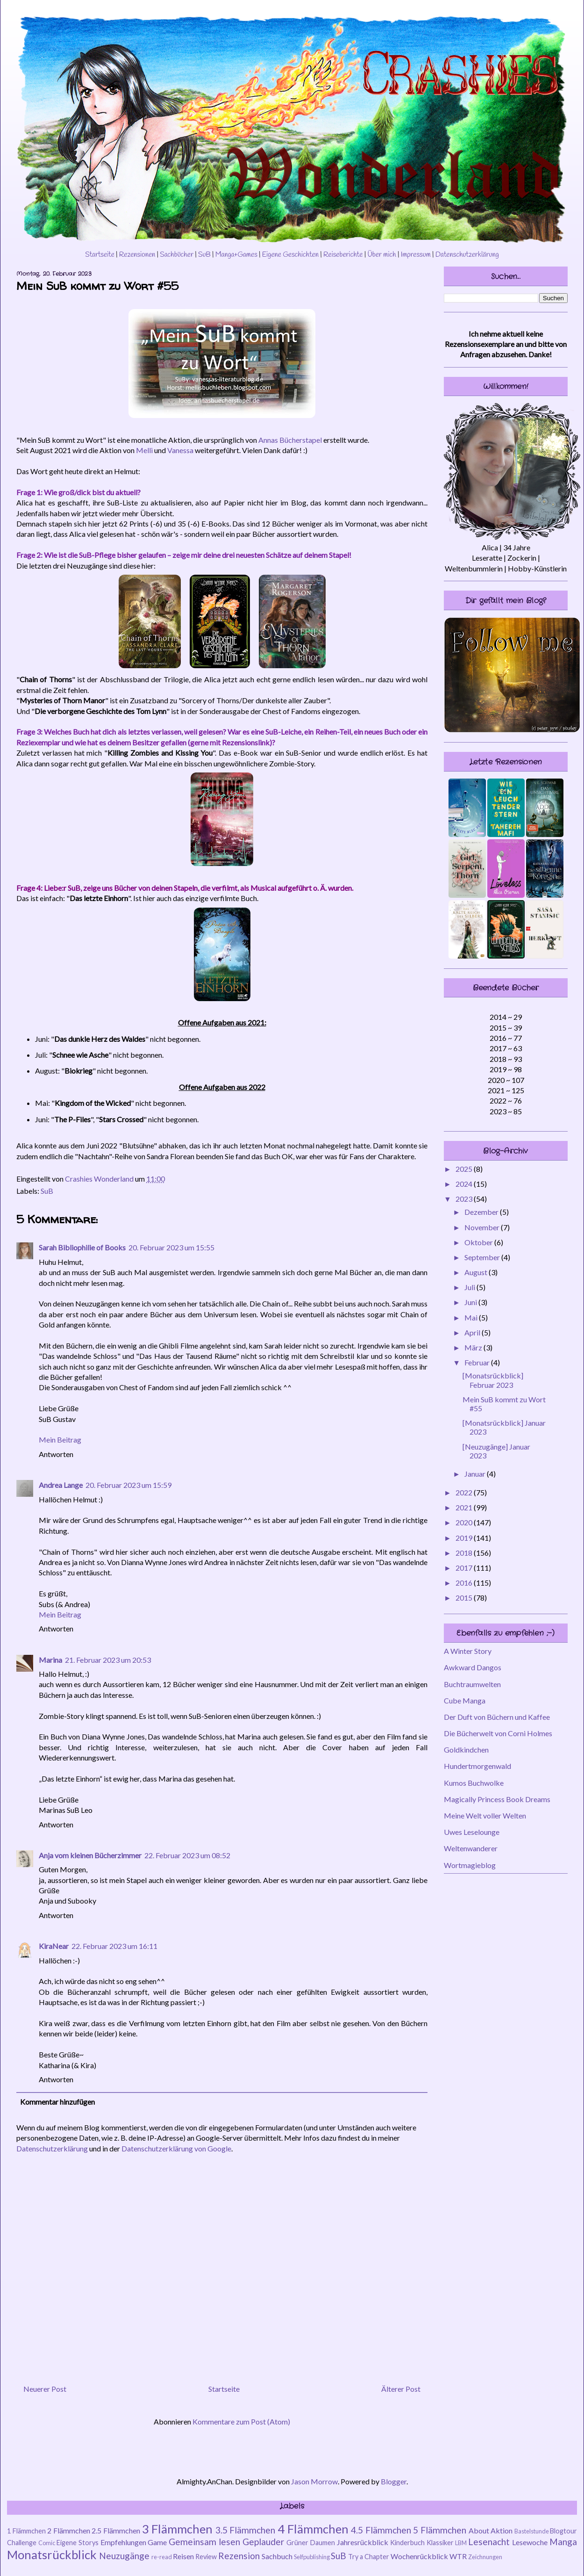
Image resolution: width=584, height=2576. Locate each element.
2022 (465, 1492)
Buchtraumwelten (472, 1684)
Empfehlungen (123, 2542)
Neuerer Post (44, 2388)
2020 (465, 1522)
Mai (471, 1317)
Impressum (416, 255)
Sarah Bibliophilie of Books (82, 1247)
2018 (465, 1552)
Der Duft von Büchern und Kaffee (497, 1716)
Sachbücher (176, 255)
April (473, 1332)
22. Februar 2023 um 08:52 (187, 1855)
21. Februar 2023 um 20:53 (108, 1659)
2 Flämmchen (68, 2530)
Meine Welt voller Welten (485, 1815)
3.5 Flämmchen (245, 2530)
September (482, 1257)
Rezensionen (137, 255)
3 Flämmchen (177, 2529)
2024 (465, 1183)
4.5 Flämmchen (381, 2530)
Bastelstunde (531, 2531)
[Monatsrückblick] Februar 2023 (493, 1380)
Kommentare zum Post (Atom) (241, 2421)
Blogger (393, 2481)
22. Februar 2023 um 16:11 (114, 1945)
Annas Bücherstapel (290, 439)
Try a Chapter (368, 2557)
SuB (204, 255)
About (479, 2530)
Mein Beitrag (60, 1439)
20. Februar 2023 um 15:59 (128, 1484)
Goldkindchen (466, 1749)
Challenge (21, 2543)
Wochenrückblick (419, 2556)
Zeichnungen (485, 2557)
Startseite (99, 255)
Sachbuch (277, 2556)
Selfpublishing (312, 2557)
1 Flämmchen (26, 2531)
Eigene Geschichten (290, 255)
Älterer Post (400, 2388)
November (482, 1227)
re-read (161, 2557)
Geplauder (263, 2541)
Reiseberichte (343, 255)
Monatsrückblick (52, 2554)
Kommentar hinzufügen (57, 2101)
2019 (465, 1537)
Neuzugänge (124, 2555)
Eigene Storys (78, 2543)
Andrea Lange (61, 1484)
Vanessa (180, 450)
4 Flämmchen (313, 2529)
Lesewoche (530, 2542)
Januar (475, 1473)
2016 (465, 1582)
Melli (144, 450)
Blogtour (563, 2531)
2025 (465, 1168)
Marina (50, 1659)
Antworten (56, 1454)
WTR (458, 2556)
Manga (563, 2541)
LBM (461, 2543)
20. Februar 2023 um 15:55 (171, 1247)
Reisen (183, 2556)
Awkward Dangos (472, 1667)
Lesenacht (489, 2541)
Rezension (239, 2555)
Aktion (502, 2530)
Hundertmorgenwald (477, 1765)
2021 (465, 1507)
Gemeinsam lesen (204, 2541)
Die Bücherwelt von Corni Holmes (498, 1733)
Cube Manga (464, 1700)
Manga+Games (236, 255)
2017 (465, 1567)
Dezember (482, 1211)
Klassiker (440, 2543)
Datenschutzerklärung (467, 255)
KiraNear (54, 1945)
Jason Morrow (314, 2481)
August (476, 1272)
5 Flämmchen (439, 2530)
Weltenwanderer (471, 1848)
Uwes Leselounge (471, 1831)
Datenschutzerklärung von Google (176, 2148)
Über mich (381, 255)
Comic (46, 2543)
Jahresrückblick (362, 2542)
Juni (471, 1302)
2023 (465, 1198)
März (474, 1347)
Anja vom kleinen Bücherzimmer (90, 1855)
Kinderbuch (407, 2543)
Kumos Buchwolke (474, 1782)
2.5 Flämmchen (116, 2530)
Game (157, 2542)
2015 (465, 1597)
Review (206, 2557)
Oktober (479, 1242)
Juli (470, 1287)
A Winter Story (467, 1650)
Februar (477, 1362)
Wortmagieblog (470, 1865)
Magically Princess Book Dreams (497, 1799)
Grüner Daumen (310, 2543)
